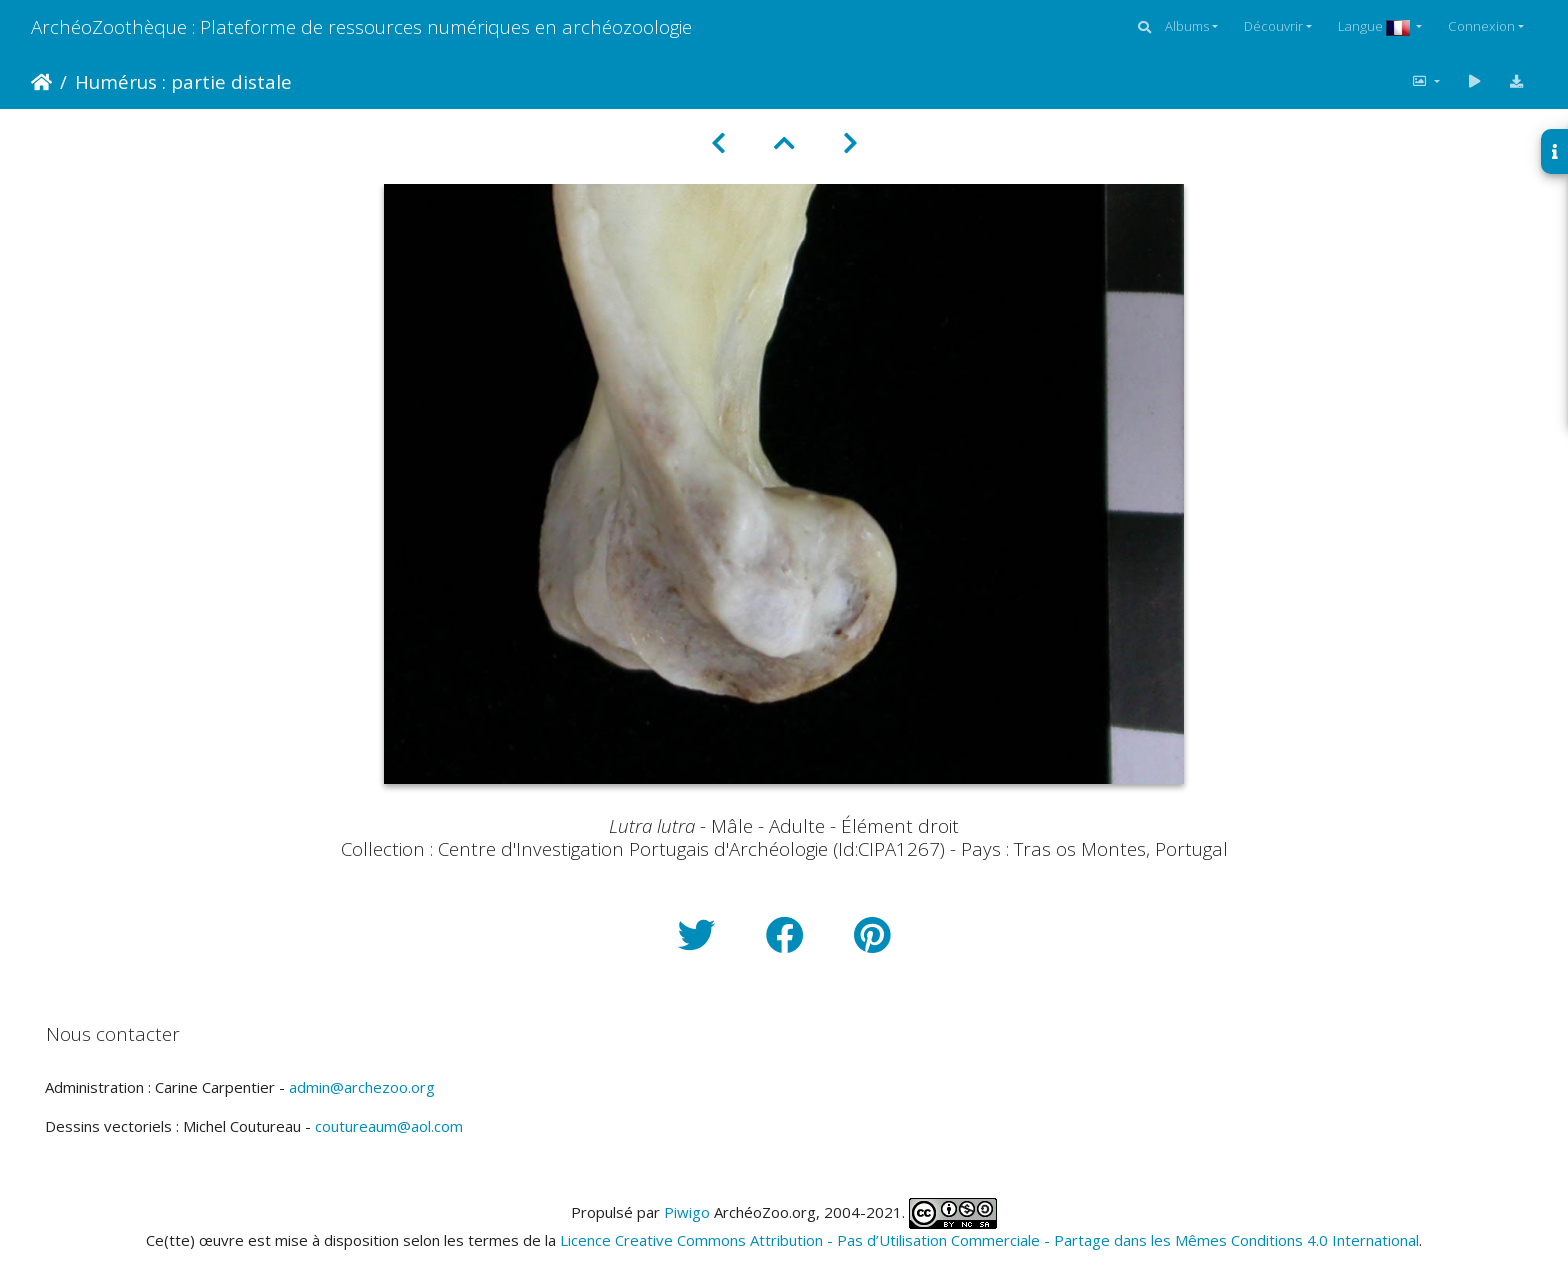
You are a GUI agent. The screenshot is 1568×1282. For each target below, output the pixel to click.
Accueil (41, 82)
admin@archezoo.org (362, 1087)
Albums (1187, 26)
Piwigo (687, 1212)
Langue (1375, 26)
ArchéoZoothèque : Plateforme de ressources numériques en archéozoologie (361, 26)
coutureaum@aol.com (389, 1126)
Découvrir (1273, 26)
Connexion (1481, 26)
